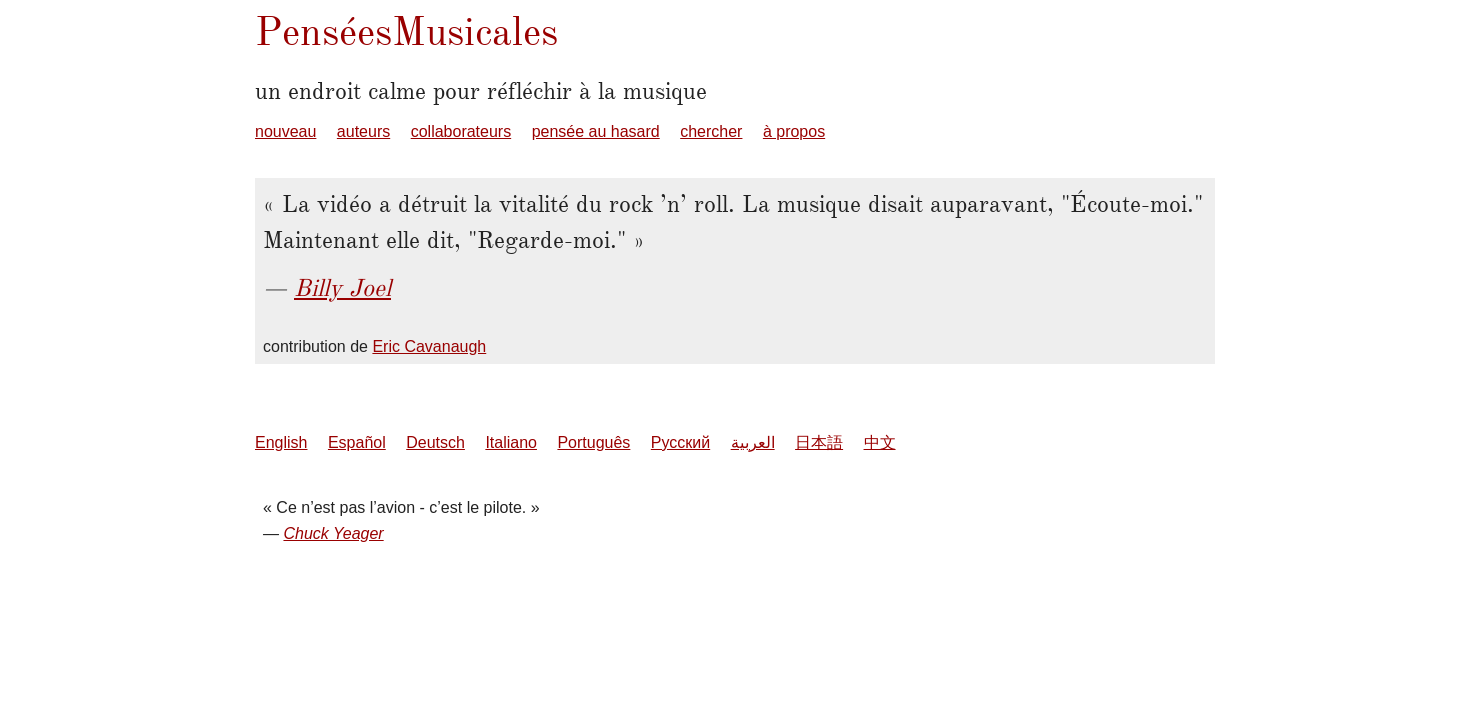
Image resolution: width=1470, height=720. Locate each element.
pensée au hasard (596, 131)
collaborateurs (461, 131)
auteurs (363, 131)
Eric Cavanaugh (429, 346)
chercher (711, 131)
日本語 (819, 442)
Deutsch (435, 442)
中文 (880, 442)
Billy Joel (342, 288)
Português (593, 442)
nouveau (285, 131)
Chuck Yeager (333, 533)
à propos (794, 131)
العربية (753, 442)
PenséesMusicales (406, 31)
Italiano (511, 442)
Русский (680, 442)
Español (357, 442)
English (281, 442)
